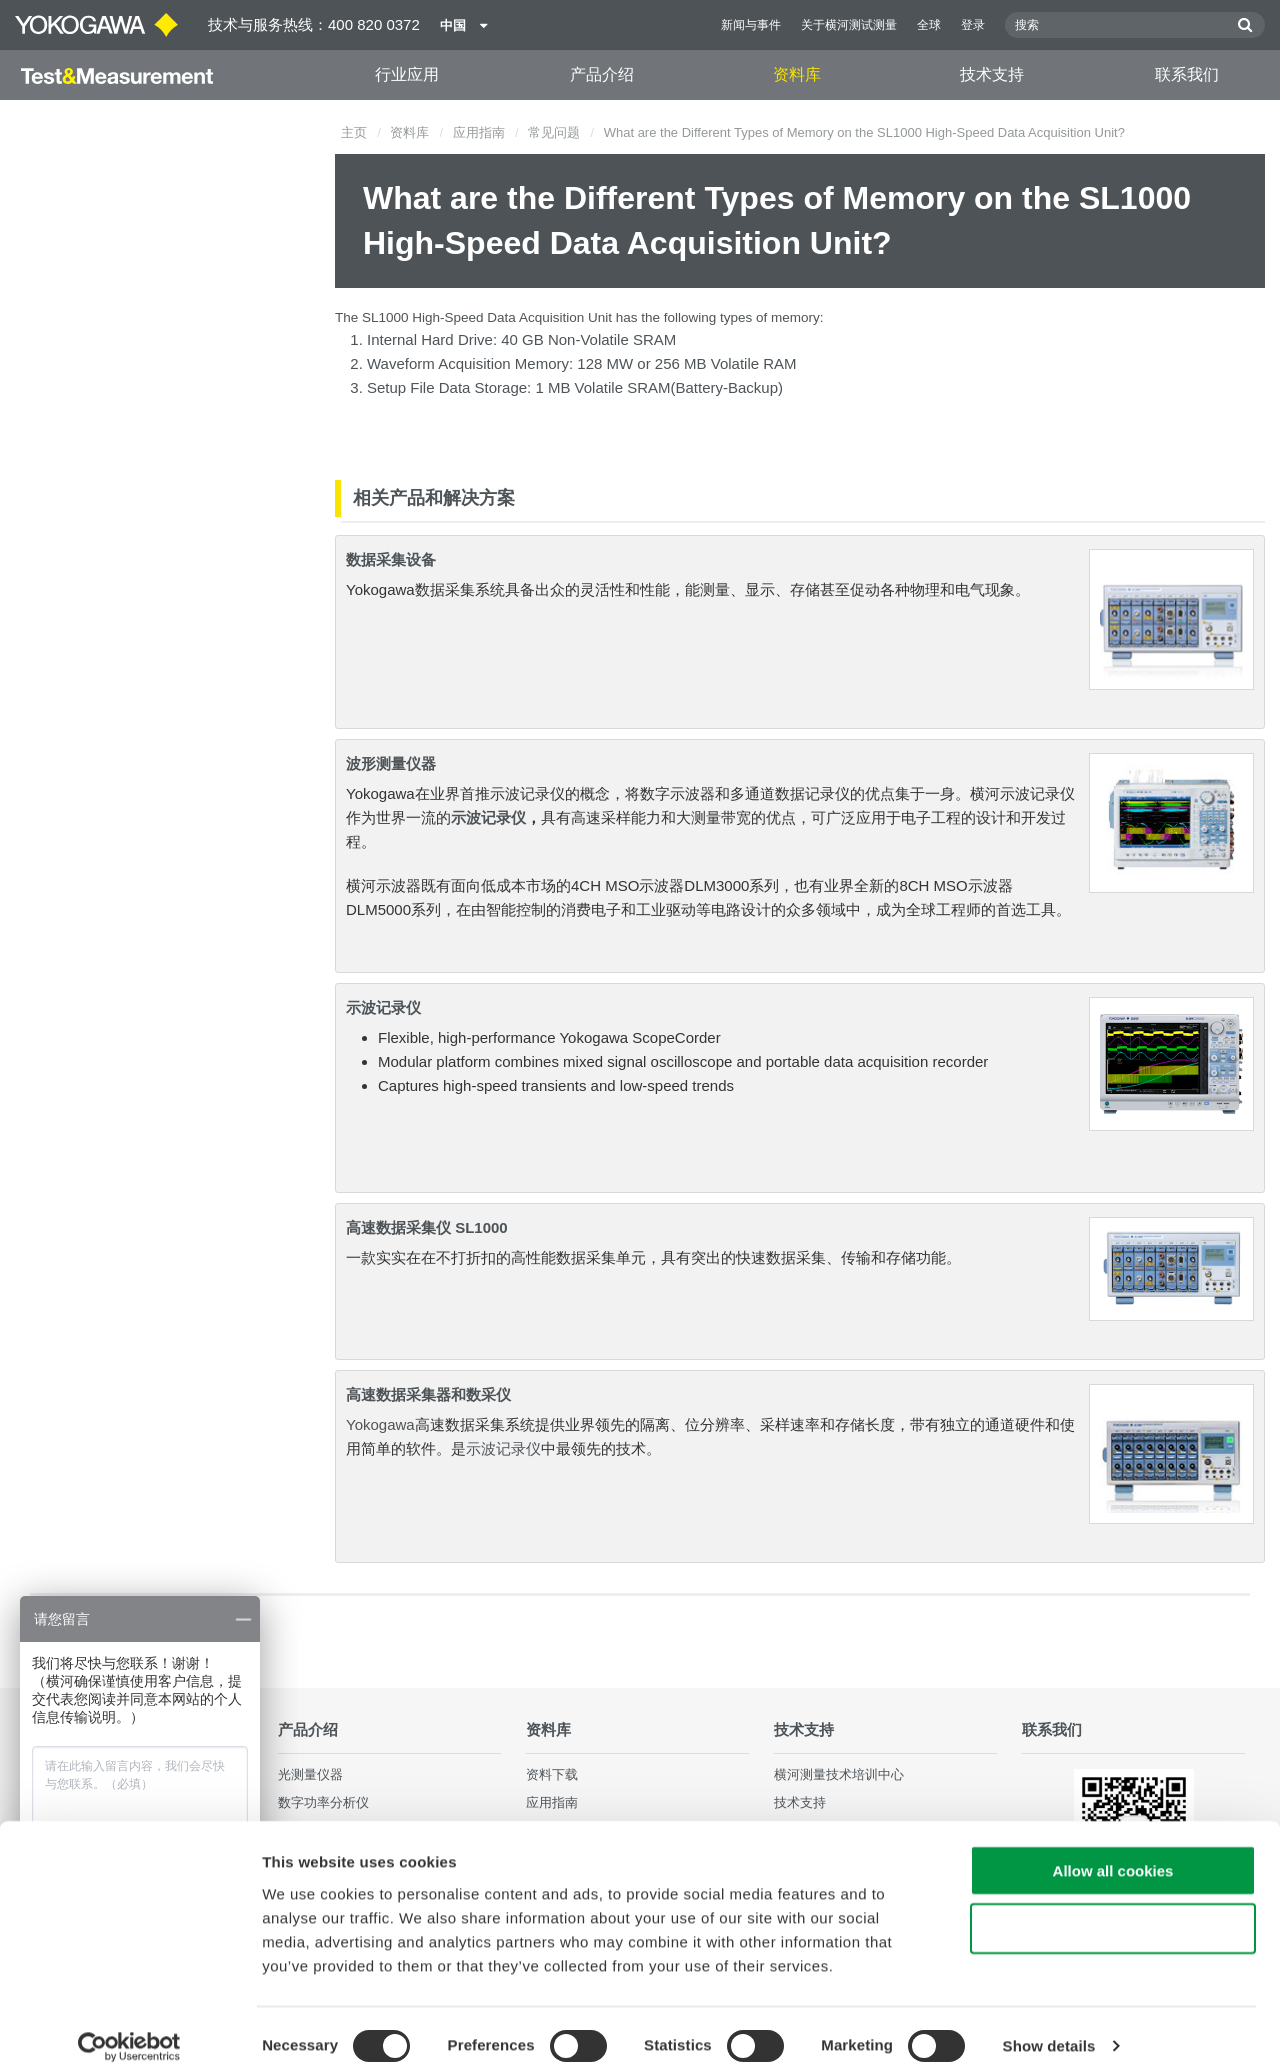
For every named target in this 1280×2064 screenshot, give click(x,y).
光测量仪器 (310, 1775)
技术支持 (992, 74)
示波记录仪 (488, 817)
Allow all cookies (1113, 1848)
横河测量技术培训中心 (839, 1775)
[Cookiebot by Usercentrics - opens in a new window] (129, 2025)
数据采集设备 (391, 559)
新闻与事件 (751, 25)
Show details (1049, 2024)
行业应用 (407, 74)
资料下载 (552, 1775)
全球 (929, 25)
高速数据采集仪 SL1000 (427, 1227)
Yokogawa (380, 1424)
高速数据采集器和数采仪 (428, 1394)
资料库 (797, 74)
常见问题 (554, 132)
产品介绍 (602, 74)
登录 (973, 25)
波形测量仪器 (391, 763)
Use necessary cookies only (1113, 1907)
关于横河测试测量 (849, 25)
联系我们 (1187, 74)
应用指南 (479, 132)
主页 (354, 132)
